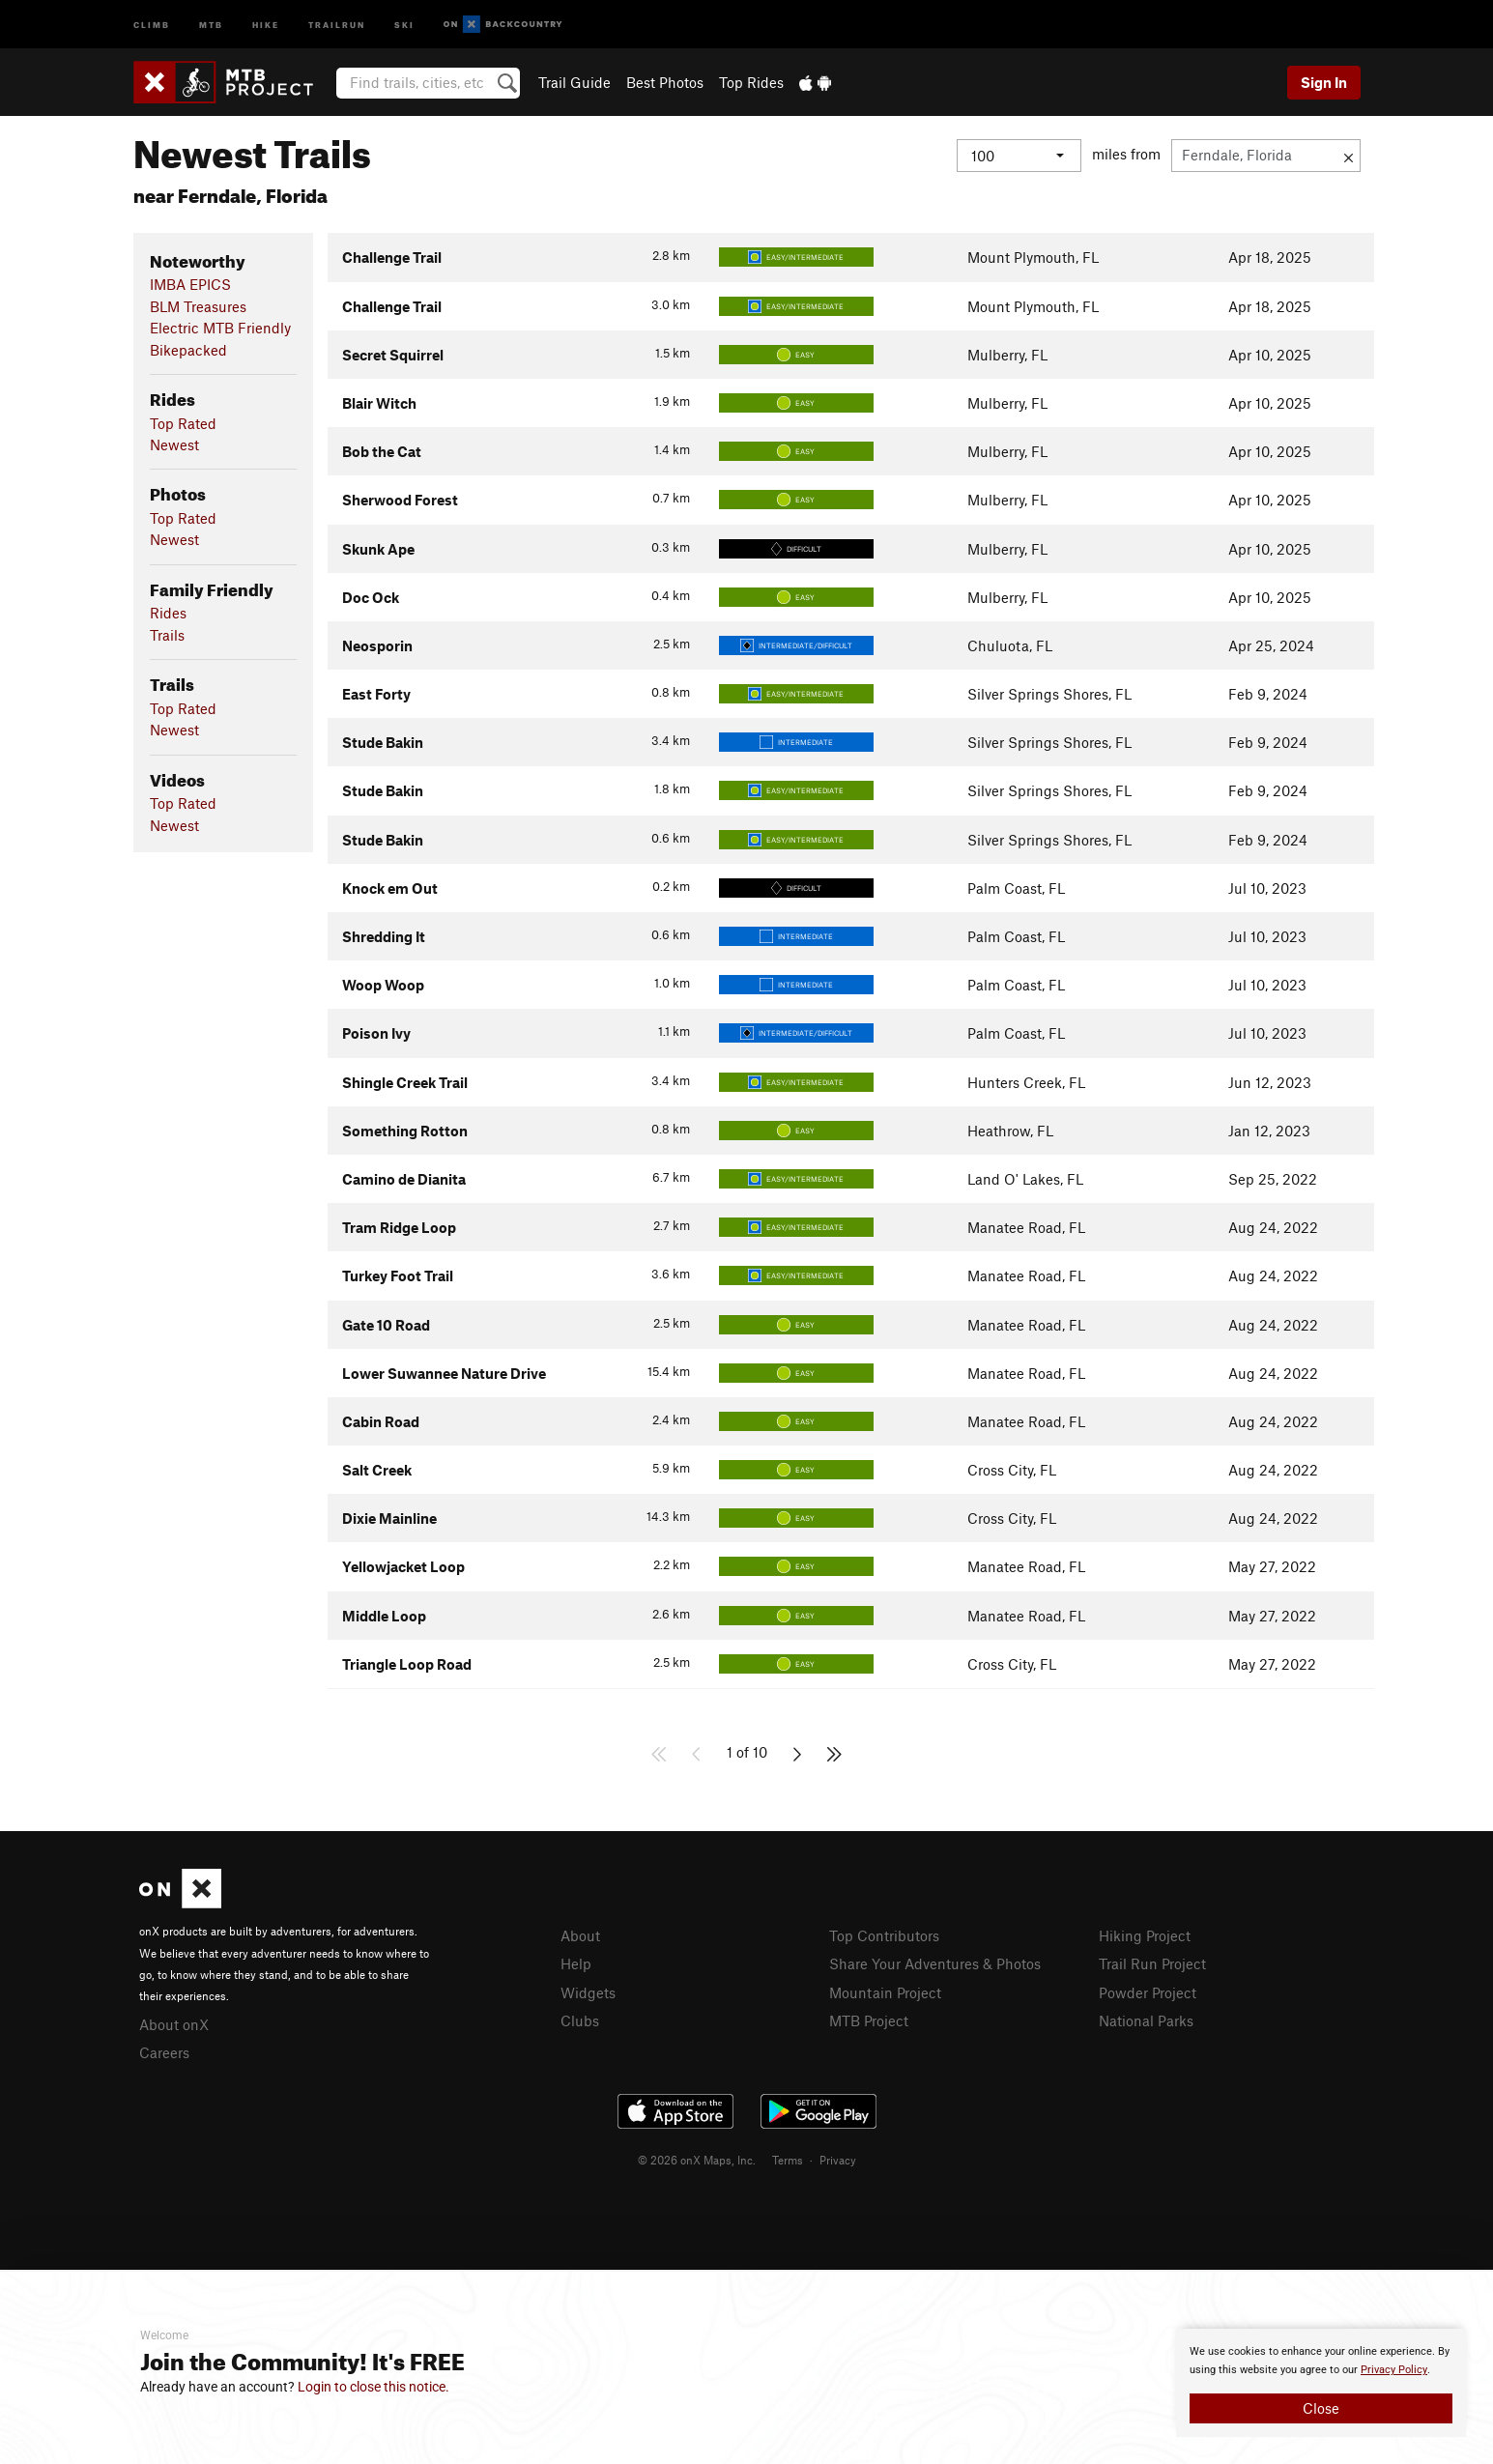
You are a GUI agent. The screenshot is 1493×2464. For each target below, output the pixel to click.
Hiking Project (1145, 1935)
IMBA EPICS (190, 284)
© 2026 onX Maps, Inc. (697, 2159)
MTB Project (868, 2020)
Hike (265, 23)
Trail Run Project (1152, 1963)
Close (1321, 2408)
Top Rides (751, 82)
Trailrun (336, 23)
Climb (151, 23)
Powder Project (1147, 1992)
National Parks (1146, 2020)
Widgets (588, 1992)
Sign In (1324, 82)
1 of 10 (747, 1752)
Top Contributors (884, 1935)
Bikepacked (188, 349)
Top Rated (183, 423)
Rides (168, 612)
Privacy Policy (1394, 2370)
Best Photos (664, 82)
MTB (211, 23)
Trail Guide (574, 82)
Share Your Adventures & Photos (935, 1963)
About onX (174, 2024)
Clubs (579, 2020)
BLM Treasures (198, 306)
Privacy (837, 2159)
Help (575, 1963)
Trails (167, 635)
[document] (1321, 2382)
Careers (164, 2052)
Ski (404, 23)
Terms (787, 2159)
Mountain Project (885, 1992)
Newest (174, 444)
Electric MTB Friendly (220, 327)
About (580, 1935)
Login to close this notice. (373, 2386)
